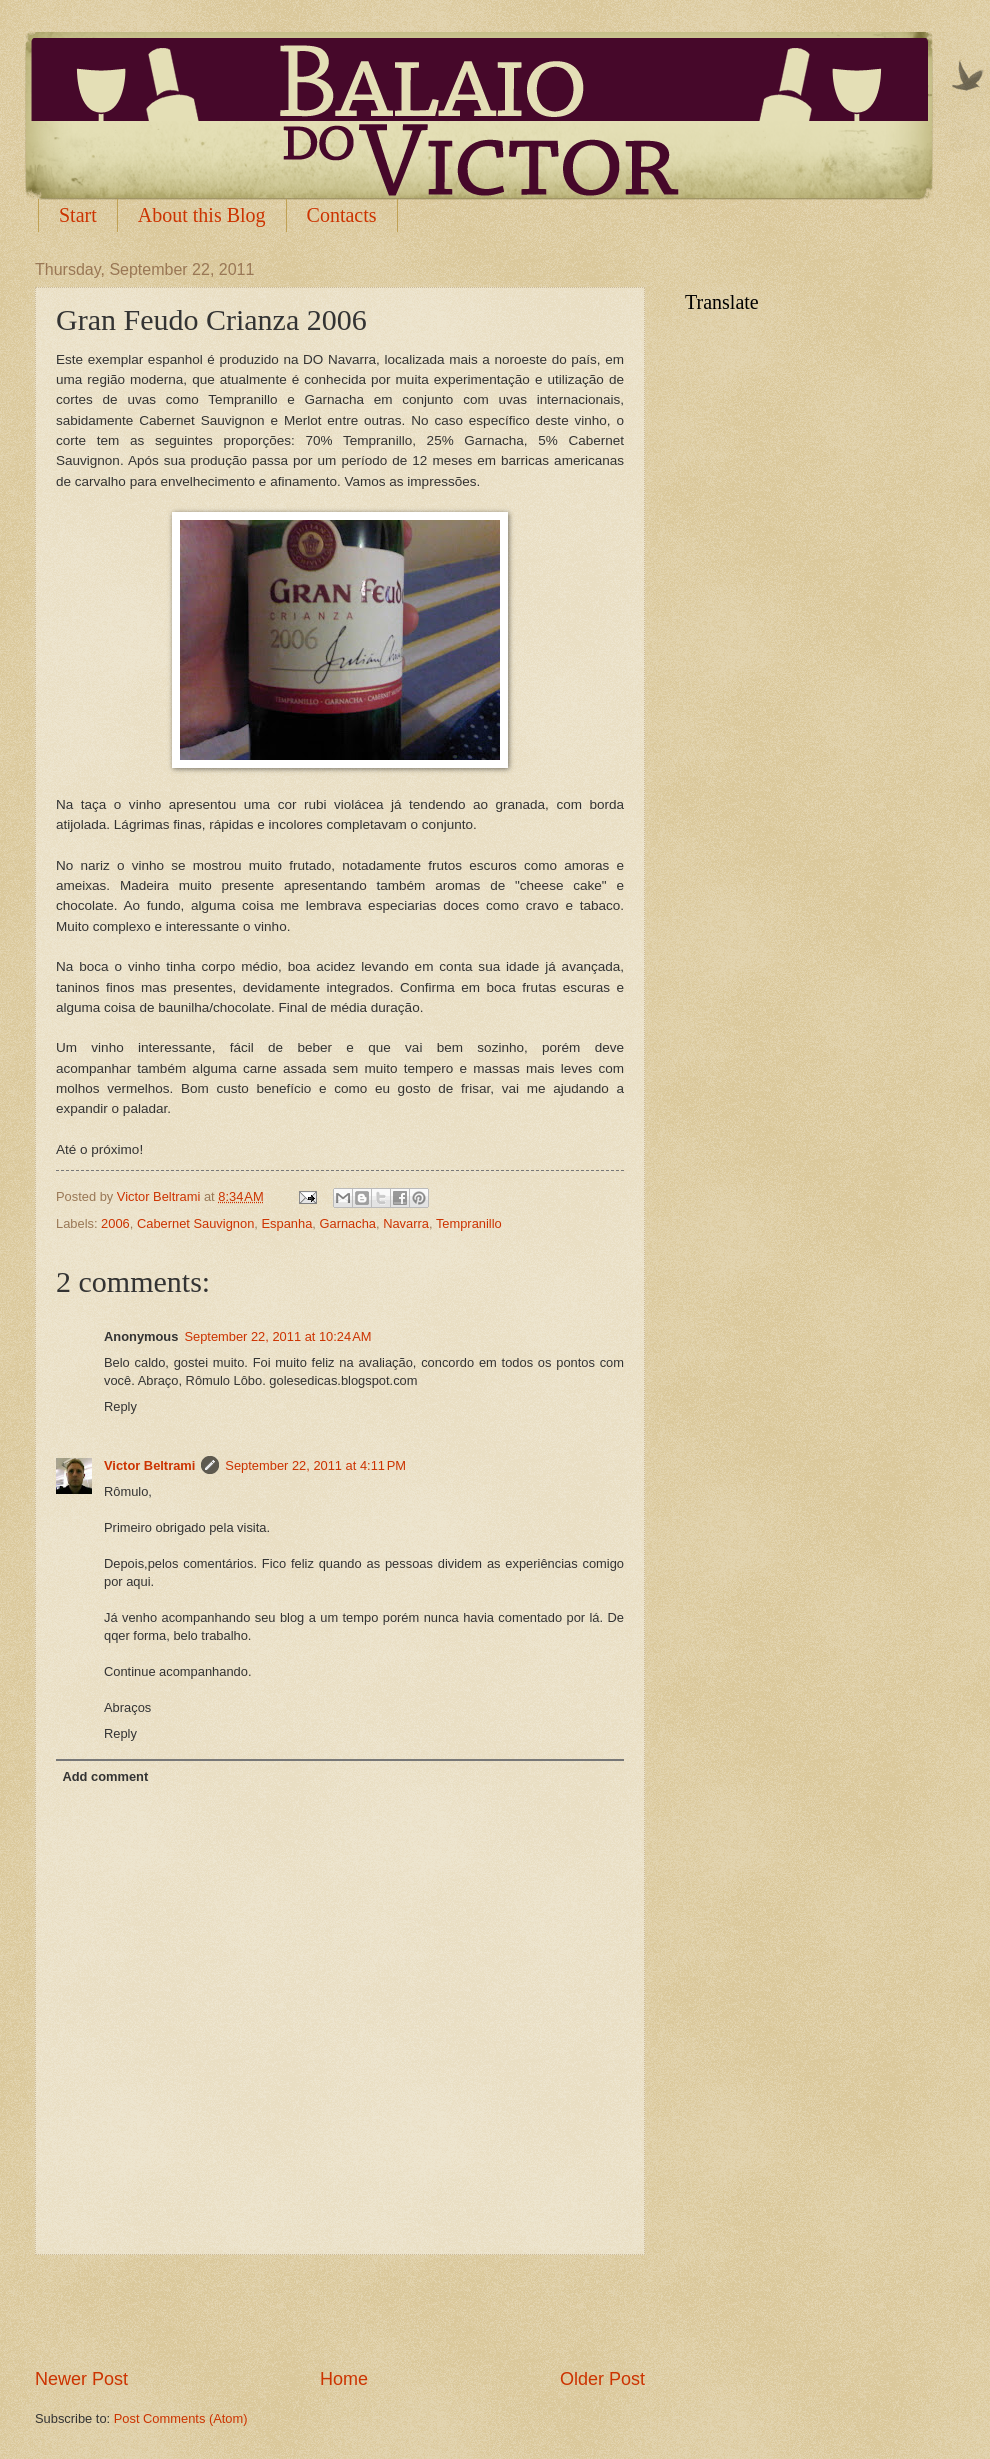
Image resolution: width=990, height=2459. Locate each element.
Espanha (286, 1223)
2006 (115, 1223)
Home (344, 2379)
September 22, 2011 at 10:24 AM (277, 1336)
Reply (120, 1406)
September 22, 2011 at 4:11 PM (315, 1465)
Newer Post (81, 2379)
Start (78, 215)
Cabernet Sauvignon (195, 1223)
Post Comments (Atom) (181, 2418)
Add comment (105, 1776)
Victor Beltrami (149, 1465)
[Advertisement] (340, 2311)
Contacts (342, 215)
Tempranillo (469, 1223)
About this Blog (202, 215)
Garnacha (347, 1223)
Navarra (406, 1223)
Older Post (602, 2379)
